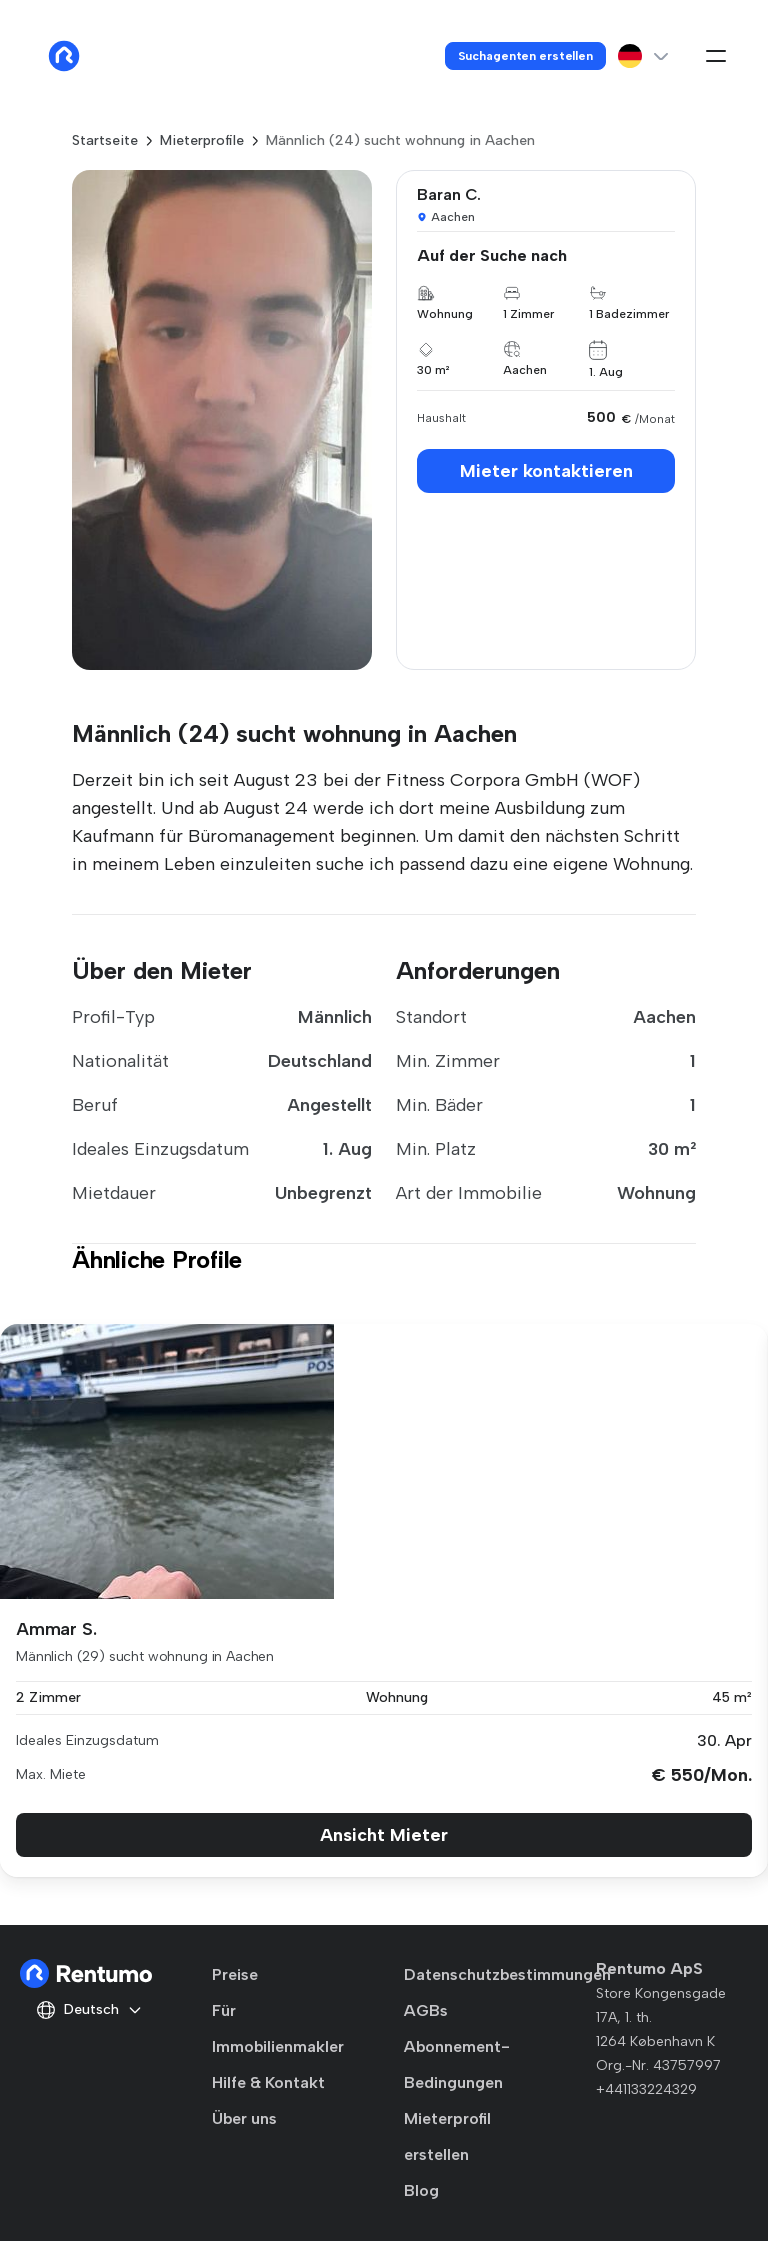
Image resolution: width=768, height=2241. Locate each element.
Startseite (105, 140)
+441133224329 (646, 2089)
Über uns (244, 2118)
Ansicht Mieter (384, 1835)
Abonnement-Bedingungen (457, 2064)
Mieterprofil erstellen (447, 2136)
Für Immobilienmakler (278, 2028)
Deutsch (89, 2010)
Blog (421, 2190)
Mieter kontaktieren (546, 471)
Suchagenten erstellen (525, 56)
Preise (235, 1974)
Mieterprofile (202, 140)
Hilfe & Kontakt (268, 2082)
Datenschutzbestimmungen (507, 1974)
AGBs (426, 2010)
